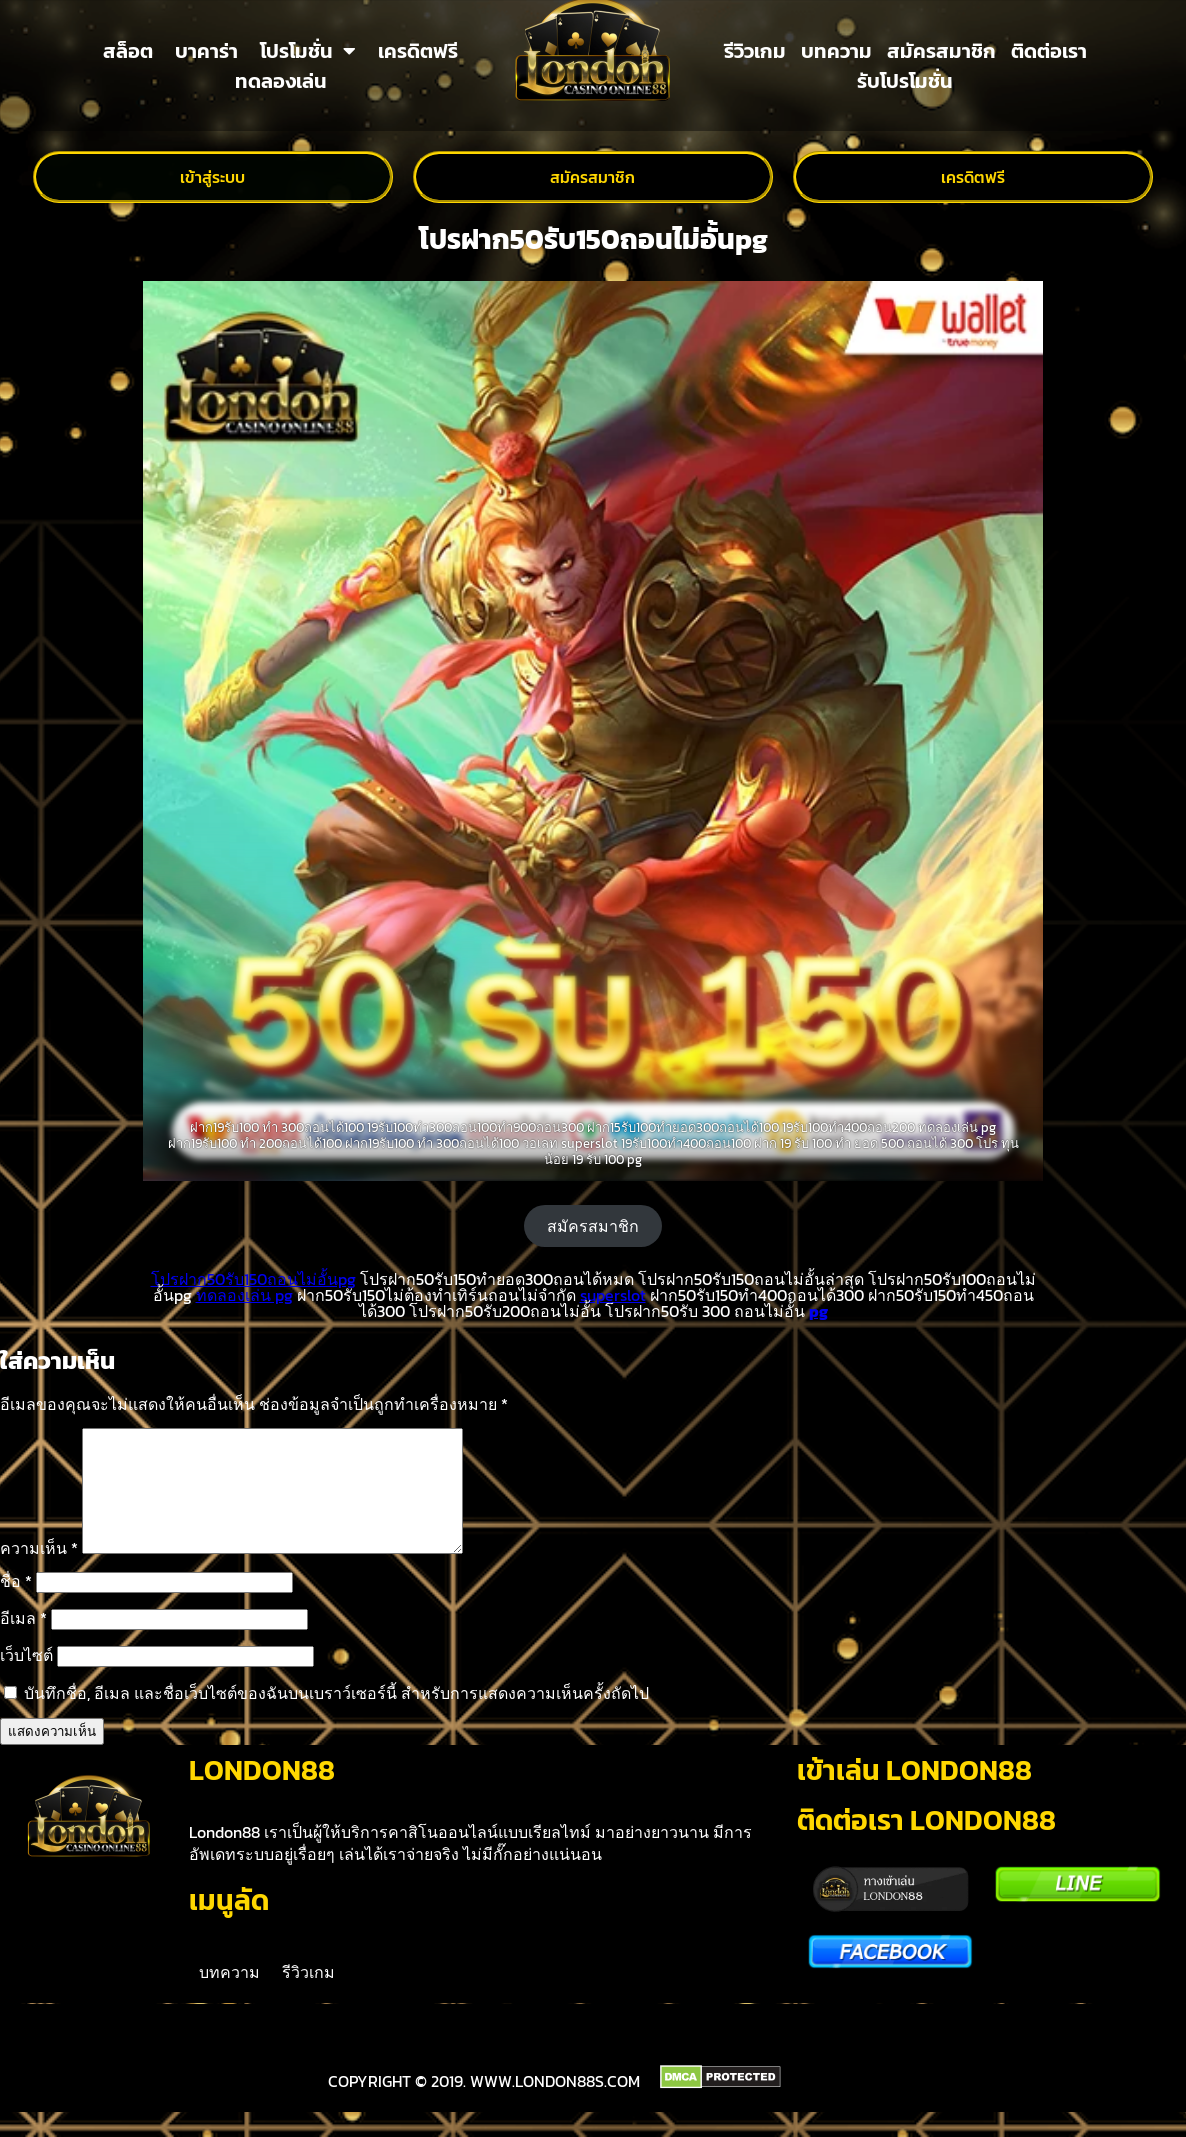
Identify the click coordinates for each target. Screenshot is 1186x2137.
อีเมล (23, 1642)
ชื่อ (16, 1605)
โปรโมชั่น (308, 51)
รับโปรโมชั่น (905, 81)
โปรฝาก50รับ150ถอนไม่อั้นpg (253, 1279)
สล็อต (128, 51)
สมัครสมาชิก (941, 51)
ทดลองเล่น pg (244, 1295)
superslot (613, 1295)
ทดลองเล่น (281, 81)
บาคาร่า (206, 51)
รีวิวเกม (755, 51)
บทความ (836, 51)
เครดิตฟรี (418, 51)
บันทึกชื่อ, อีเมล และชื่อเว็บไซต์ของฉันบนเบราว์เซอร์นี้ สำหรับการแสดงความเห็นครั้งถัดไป (336, 1717)
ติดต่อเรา (1049, 51)
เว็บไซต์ (26, 1679)
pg (818, 1311)
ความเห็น (39, 1572)
